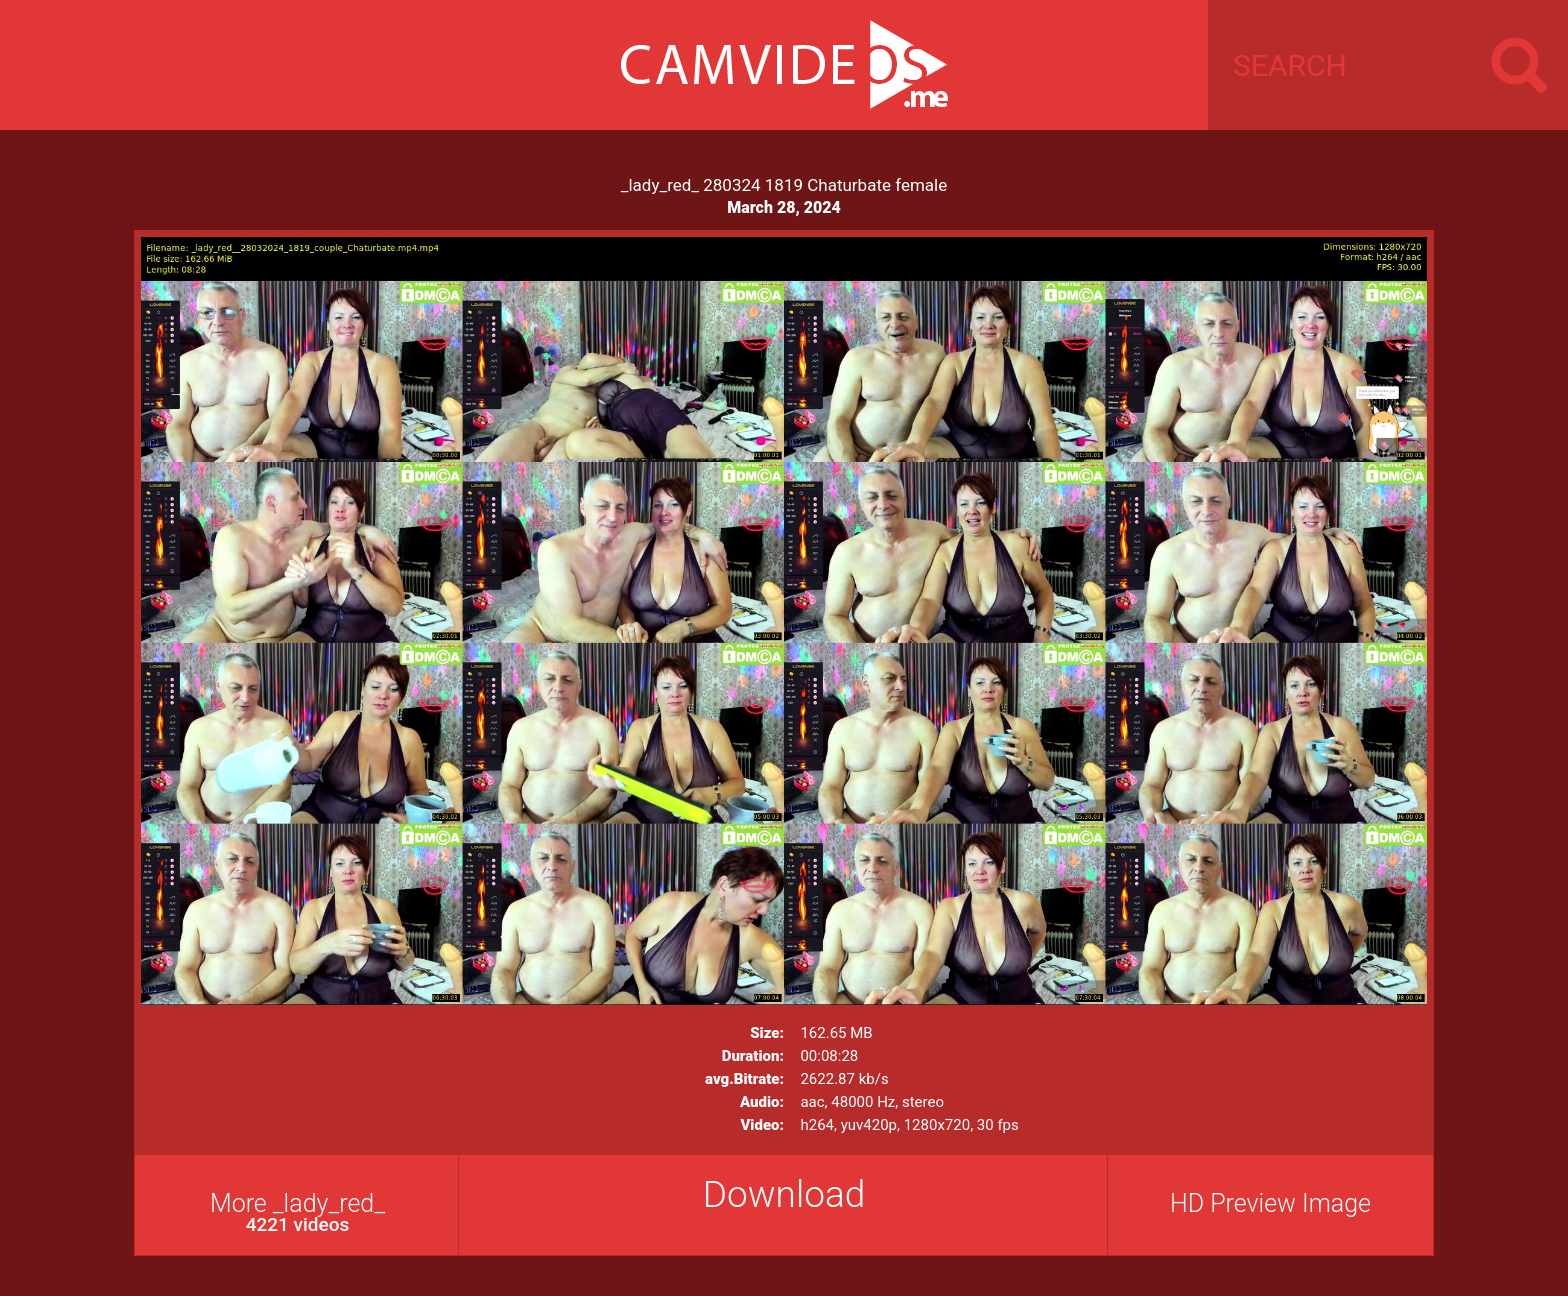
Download (784, 1194)
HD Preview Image (1270, 1203)
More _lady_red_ (297, 1212)
